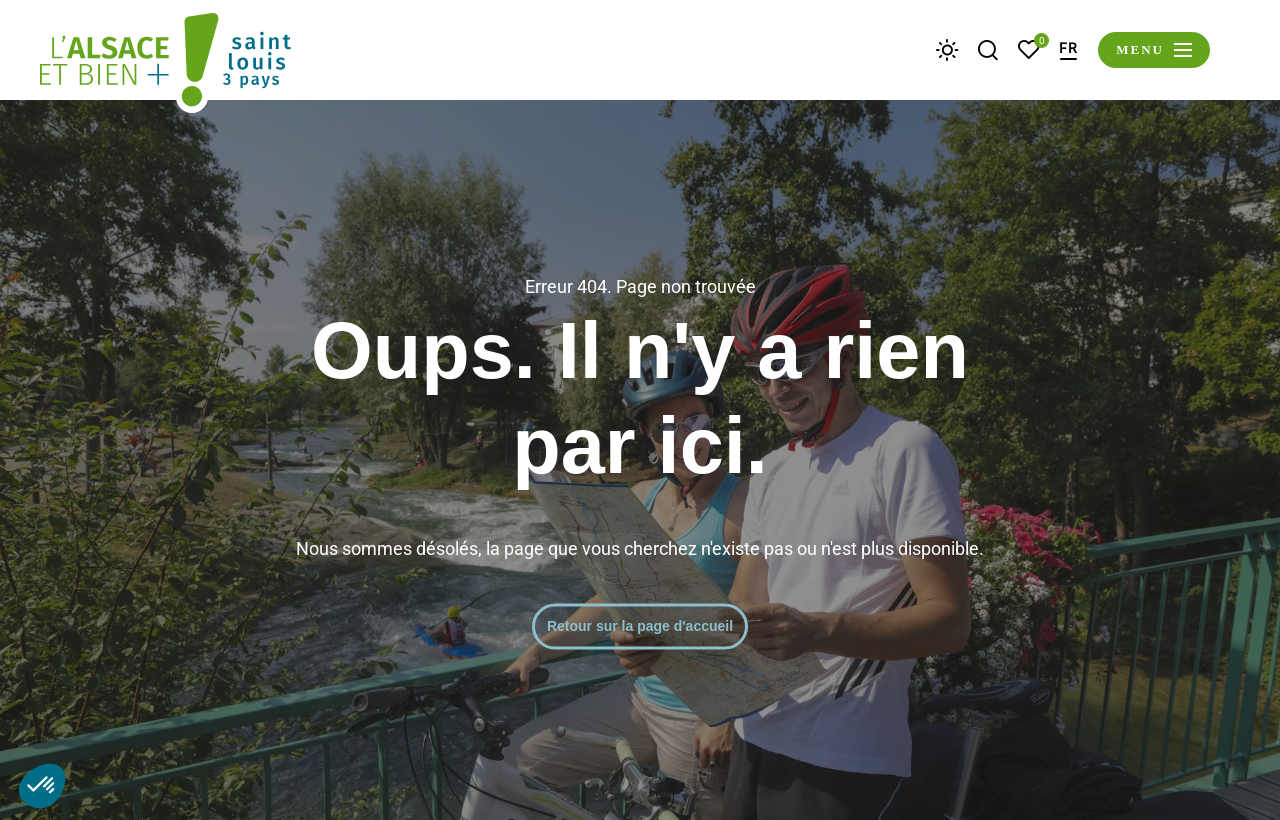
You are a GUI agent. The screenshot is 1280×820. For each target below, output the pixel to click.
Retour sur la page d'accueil (640, 626)
